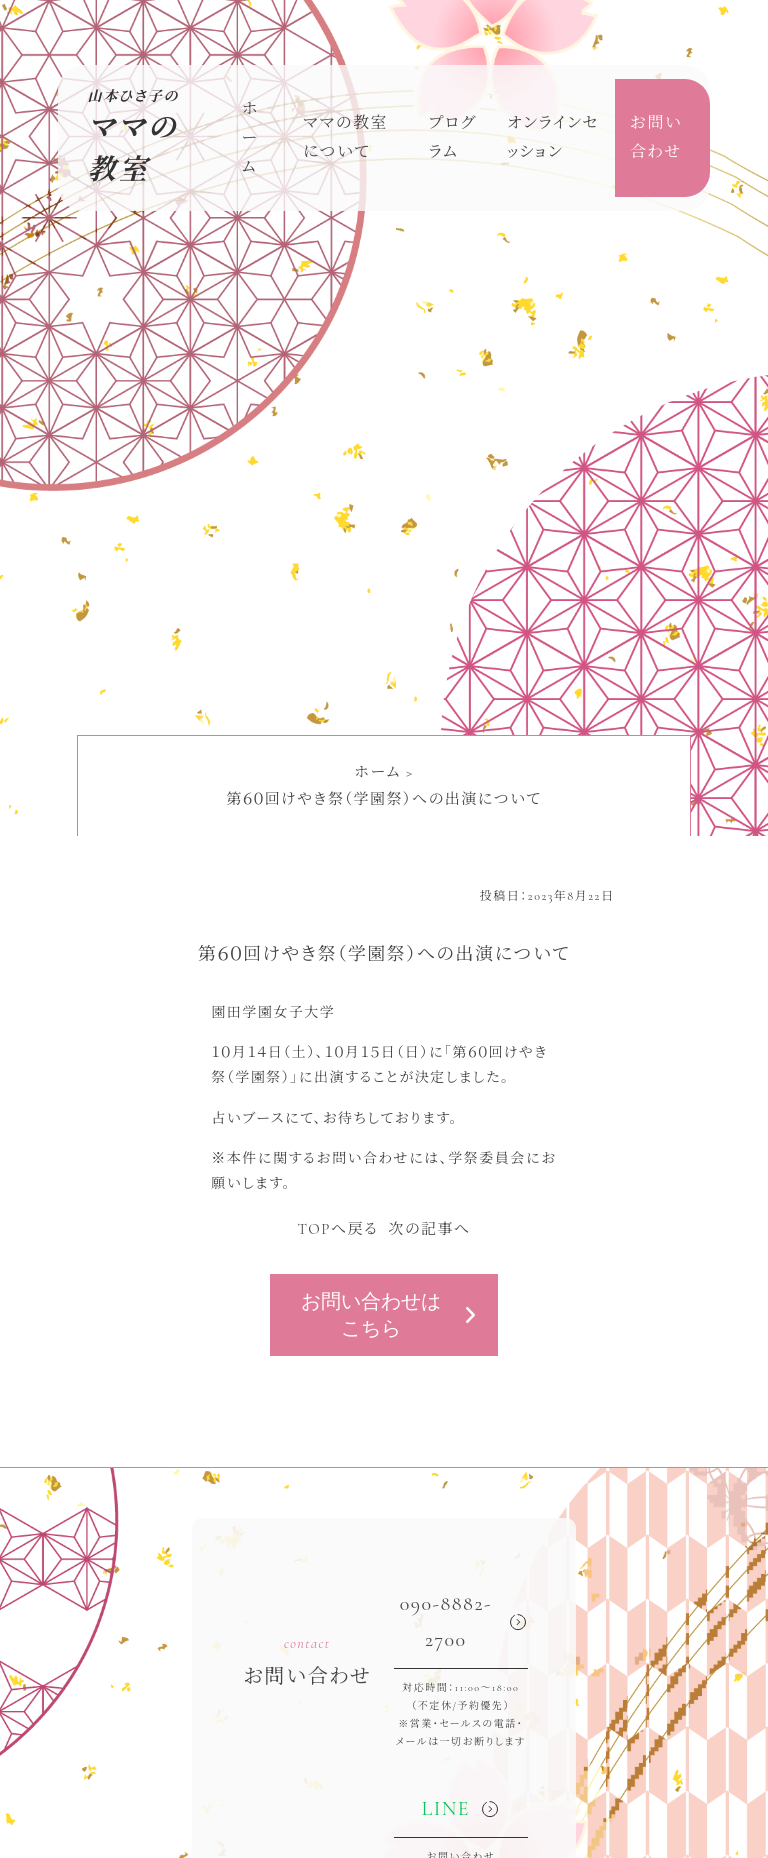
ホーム (250, 138)
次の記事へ (429, 1229)
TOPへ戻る (337, 1229)
